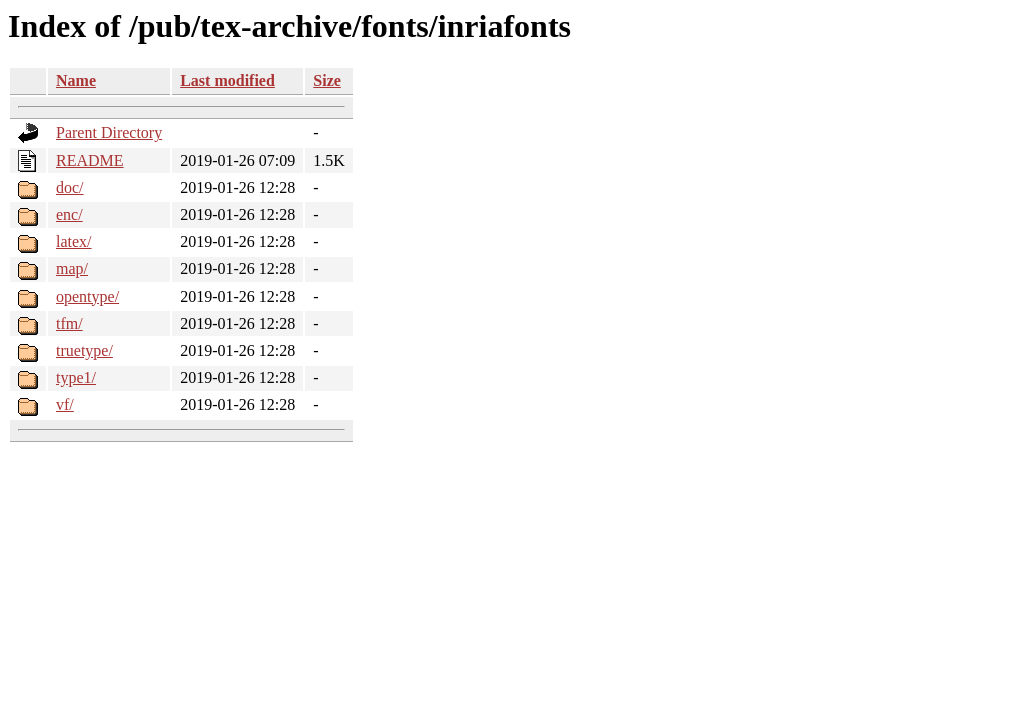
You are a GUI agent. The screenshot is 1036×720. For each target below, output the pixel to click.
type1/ (76, 377)
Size (327, 80)
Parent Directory (109, 132)
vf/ (65, 404)
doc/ (70, 187)
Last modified (227, 80)
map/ (72, 268)
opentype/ (87, 296)
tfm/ (69, 323)
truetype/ (84, 350)
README (90, 160)
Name (76, 80)
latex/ (74, 241)
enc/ (69, 214)
